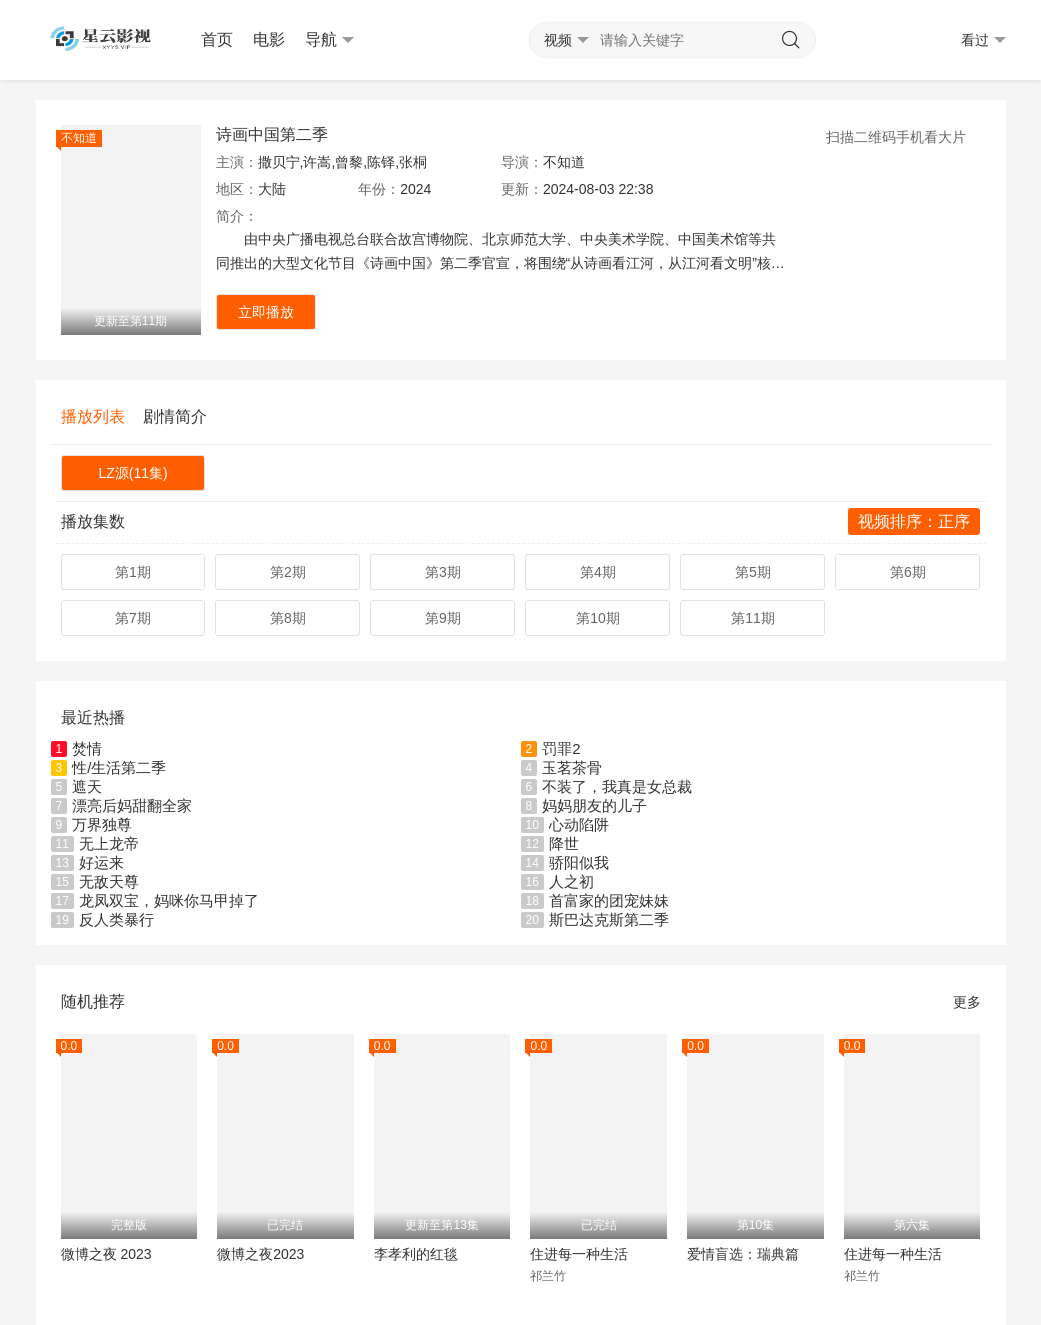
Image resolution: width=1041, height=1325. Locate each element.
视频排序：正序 (914, 521)
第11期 (753, 618)
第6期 (908, 572)
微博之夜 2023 (106, 1254)
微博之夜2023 (260, 1254)
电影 (269, 39)
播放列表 (93, 416)
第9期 (443, 618)
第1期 (133, 572)
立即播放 (266, 312)
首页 (217, 39)
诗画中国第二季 (272, 134)
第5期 (753, 572)
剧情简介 (175, 416)
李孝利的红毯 (416, 1254)
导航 (329, 40)
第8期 (288, 618)
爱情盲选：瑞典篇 (743, 1254)
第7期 (133, 618)
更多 (967, 1002)
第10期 (598, 618)
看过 (983, 40)
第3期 (443, 572)
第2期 (288, 572)
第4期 (598, 572)
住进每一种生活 (579, 1254)
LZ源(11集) (132, 473)
